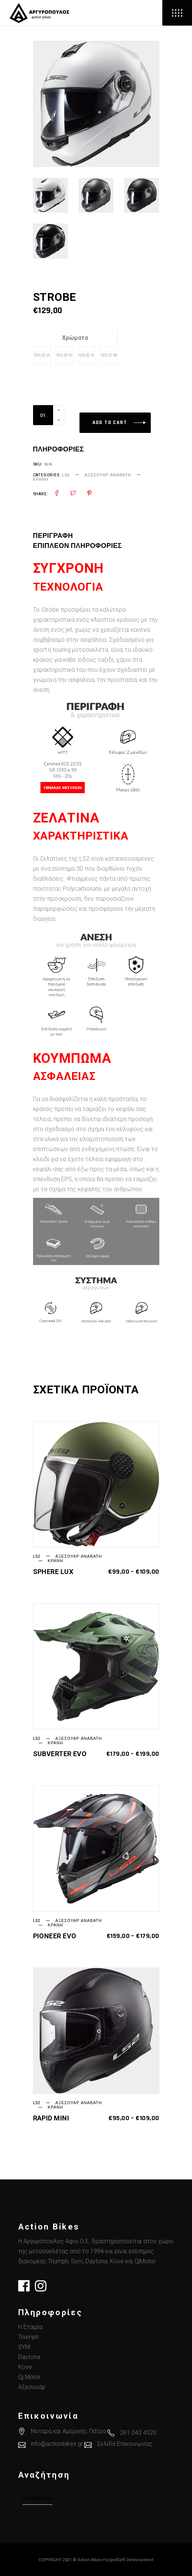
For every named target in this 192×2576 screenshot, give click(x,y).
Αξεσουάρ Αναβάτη (108, 475)
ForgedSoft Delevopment (128, 2559)
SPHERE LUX (53, 1572)
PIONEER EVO (55, 1936)
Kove (25, 2366)
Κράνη (40, 479)
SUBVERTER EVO (60, 1754)
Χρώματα (75, 337)
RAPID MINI (51, 2118)
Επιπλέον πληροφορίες (77, 546)
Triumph (28, 2336)
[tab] (62, 536)
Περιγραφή (53, 536)
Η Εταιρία (30, 2326)
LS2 (65, 475)
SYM (24, 2346)
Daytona (29, 2356)
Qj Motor (29, 2376)
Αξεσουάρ (31, 2387)
